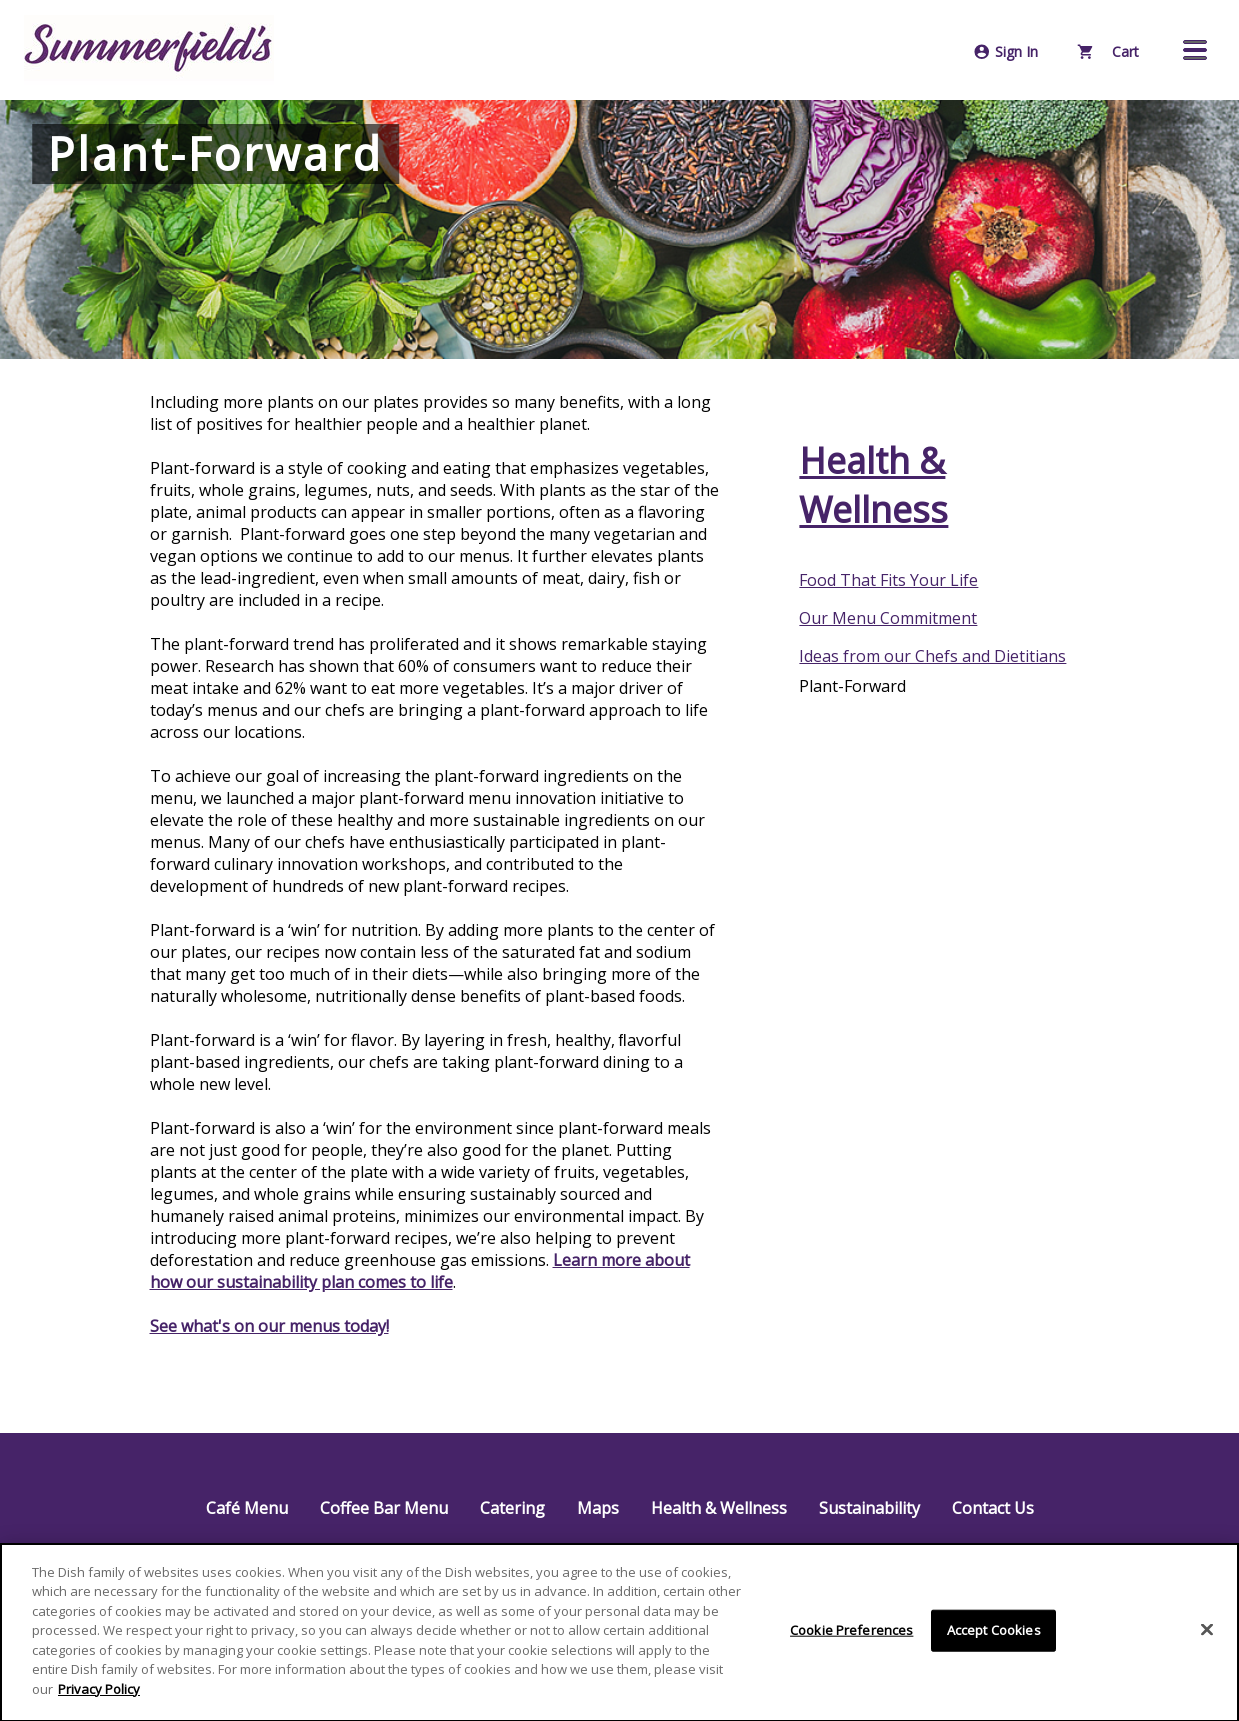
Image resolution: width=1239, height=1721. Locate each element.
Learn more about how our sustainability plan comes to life (420, 1271)
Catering (512, 1508)
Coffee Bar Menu (384, 1508)
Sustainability (869, 1508)
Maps (598, 1508)
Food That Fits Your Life (888, 580)
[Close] (1207, 1634)
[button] (1195, 50)
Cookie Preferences (851, 1634)
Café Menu (247, 1508)
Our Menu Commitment (888, 618)
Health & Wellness (873, 485)
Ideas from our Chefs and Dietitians (932, 656)
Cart (1108, 51)
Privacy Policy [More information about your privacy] (99, 1693)
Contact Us (993, 1508)
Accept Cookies (994, 1634)
